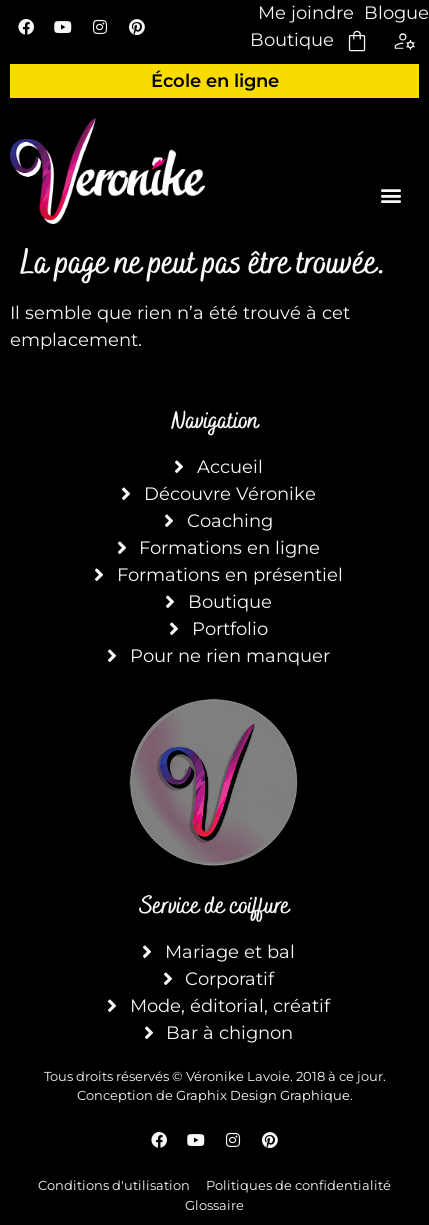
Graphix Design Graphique (263, 1095)
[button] (390, 194)
